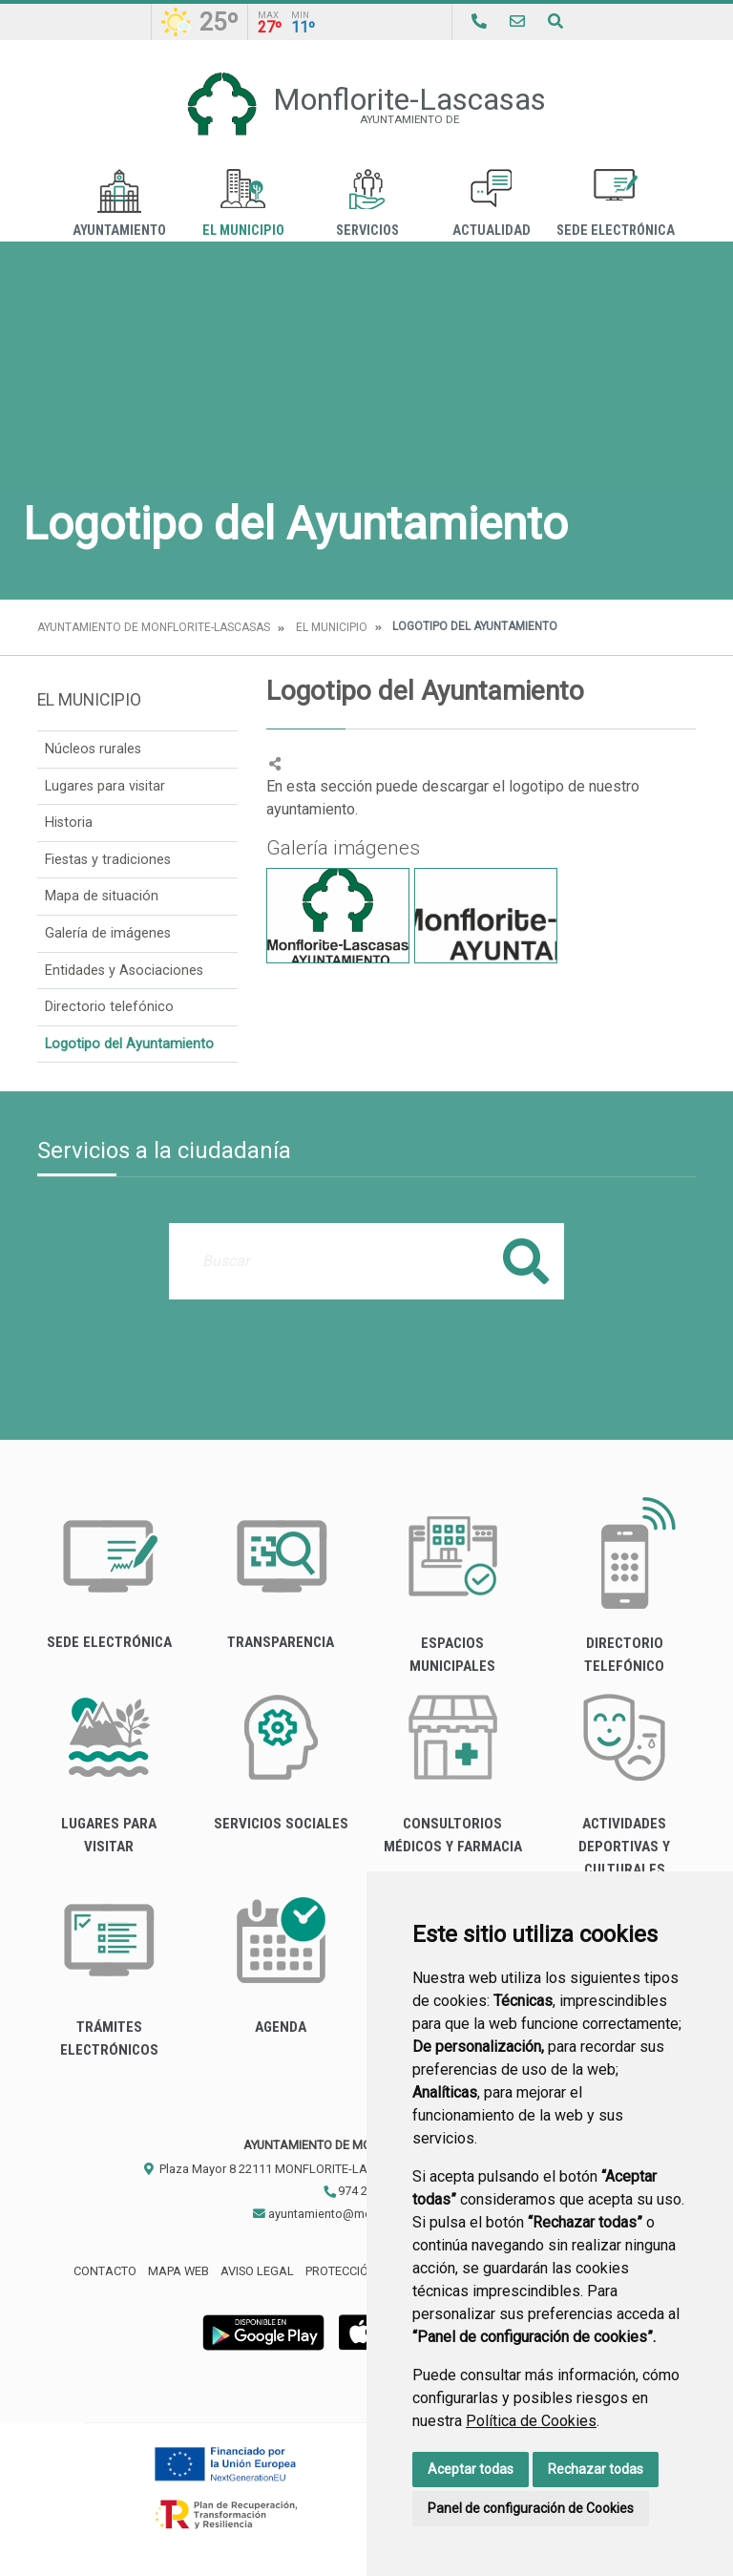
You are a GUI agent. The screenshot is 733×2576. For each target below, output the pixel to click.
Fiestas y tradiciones (108, 860)
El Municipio (243, 204)
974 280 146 (363, 2191)
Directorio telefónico (109, 1007)
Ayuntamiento (119, 204)
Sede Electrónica (615, 204)
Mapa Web (178, 2271)
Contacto (104, 2271)
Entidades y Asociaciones (124, 970)
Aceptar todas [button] (470, 2469)
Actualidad (491, 204)
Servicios (367, 204)
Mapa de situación (101, 896)
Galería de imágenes (108, 933)
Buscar (526, 1261)
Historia (69, 822)
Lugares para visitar (105, 786)
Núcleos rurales (93, 749)
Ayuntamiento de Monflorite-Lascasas (153, 627)
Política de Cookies (531, 2421)
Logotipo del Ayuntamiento (129, 1044)
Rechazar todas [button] (595, 2469)
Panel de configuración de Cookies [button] (531, 2508)
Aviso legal (257, 2271)
